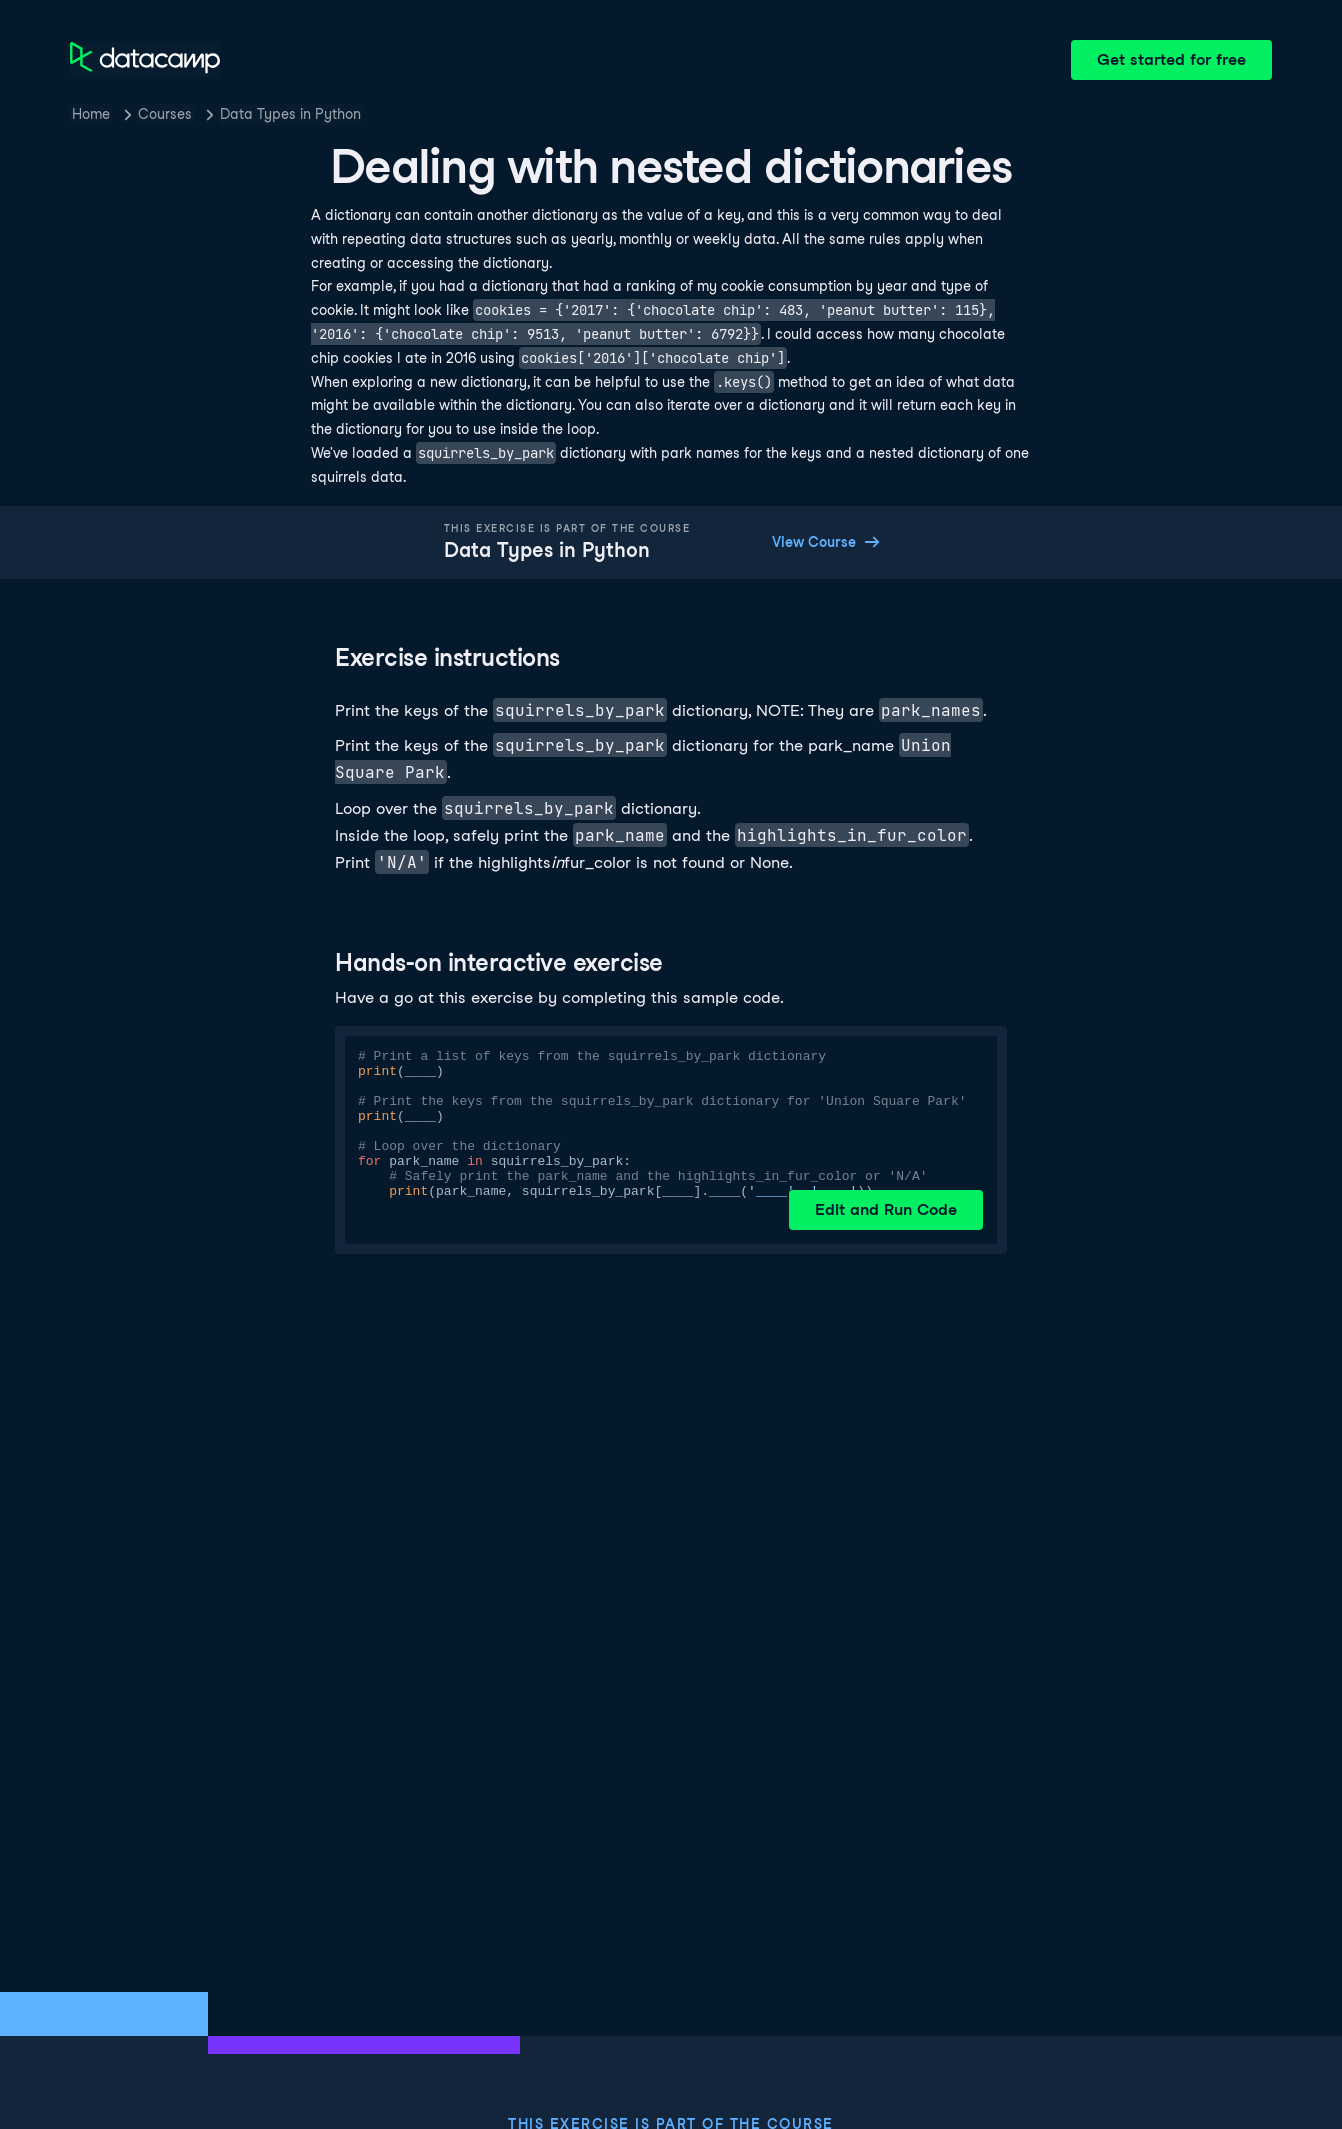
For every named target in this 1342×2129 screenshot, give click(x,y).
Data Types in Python (290, 114)
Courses (165, 114)
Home (91, 114)
